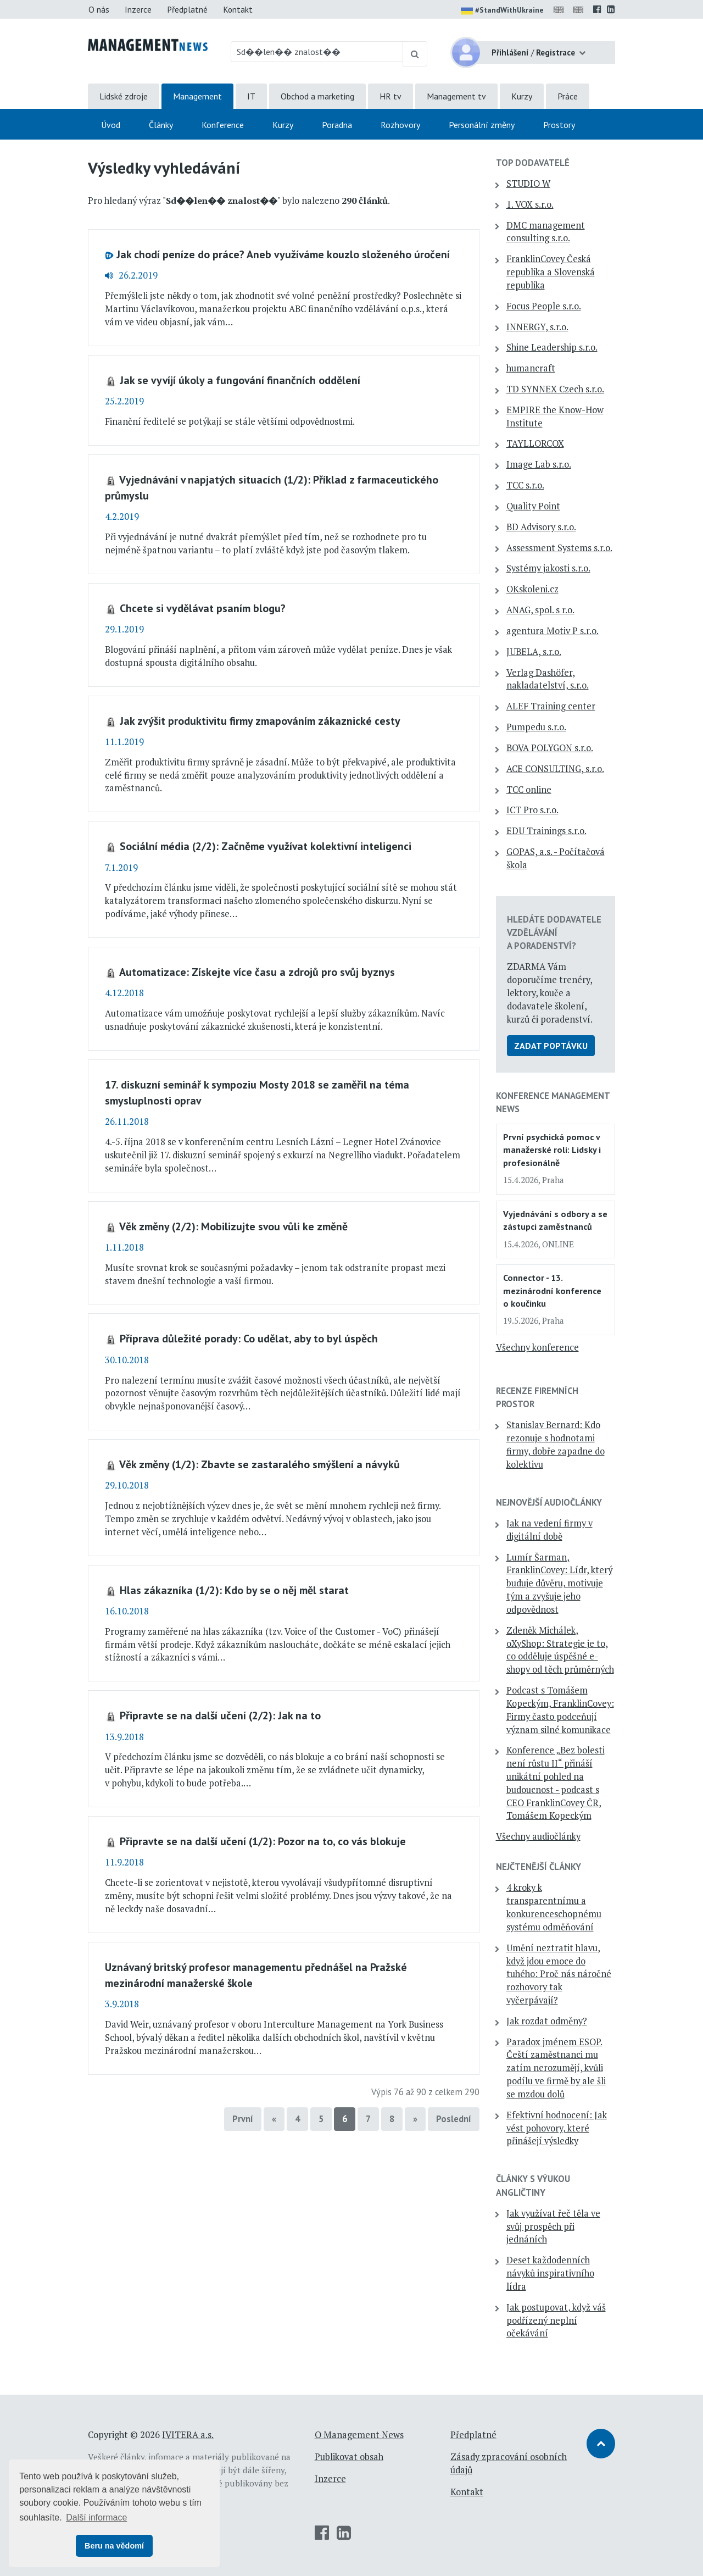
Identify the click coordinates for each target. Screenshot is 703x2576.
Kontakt (238, 9)
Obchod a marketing (317, 96)
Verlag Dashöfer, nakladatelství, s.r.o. (547, 679)
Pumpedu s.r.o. (536, 727)
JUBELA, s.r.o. (533, 652)
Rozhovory (400, 124)
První (242, 2119)
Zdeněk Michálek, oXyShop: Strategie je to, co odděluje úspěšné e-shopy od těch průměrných (560, 1649)
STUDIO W (528, 183)
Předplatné (187, 9)
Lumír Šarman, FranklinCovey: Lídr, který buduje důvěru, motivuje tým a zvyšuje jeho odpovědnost (559, 1583)
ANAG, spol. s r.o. (540, 610)
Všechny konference (537, 1347)
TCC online (528, 790)
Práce (567, 96)
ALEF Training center (550, 706)
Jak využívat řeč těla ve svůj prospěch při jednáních (553, 2226)
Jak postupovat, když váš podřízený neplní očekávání (556, 2320)
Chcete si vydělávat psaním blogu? (203, 608)
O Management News (359, 2435)
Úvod (110, 124)
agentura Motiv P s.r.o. (552, 631)
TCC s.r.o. (525, 485)
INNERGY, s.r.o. (537, 327)
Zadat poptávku (551, 1045)
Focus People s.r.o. (543, 306)
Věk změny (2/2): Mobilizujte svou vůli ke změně (233, 1226)
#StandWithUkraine (502, 11)
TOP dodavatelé (533, 163)
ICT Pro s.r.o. (532, 810)
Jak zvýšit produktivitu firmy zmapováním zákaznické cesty (260, 721)
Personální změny (482, 124)
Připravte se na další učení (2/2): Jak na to (220, 1715)
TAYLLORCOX (535, 443)
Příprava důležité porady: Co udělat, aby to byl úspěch (249, 1338)
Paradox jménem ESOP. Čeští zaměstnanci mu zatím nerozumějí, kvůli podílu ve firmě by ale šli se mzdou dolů (556, 2068)
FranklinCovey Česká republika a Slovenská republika (550, 272)
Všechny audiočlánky (538, 1836)
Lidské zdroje (123, 96)
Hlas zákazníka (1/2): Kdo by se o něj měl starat (234, 1590)
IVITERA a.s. (188, 2435)
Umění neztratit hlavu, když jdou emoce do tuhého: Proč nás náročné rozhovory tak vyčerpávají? (558, 1974)
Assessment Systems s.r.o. (559, 548)
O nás (98, 9)
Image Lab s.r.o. (538, 464)
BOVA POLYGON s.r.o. (549, 748)
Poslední (453, 2119)
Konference (223, 124)
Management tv (456, 96)
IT (251, 96)
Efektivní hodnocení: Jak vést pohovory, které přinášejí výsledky (556, 2128)
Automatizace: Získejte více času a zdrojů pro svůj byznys (257, 972)
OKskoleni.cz (532, 589)
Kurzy (521, 96)
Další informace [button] (96, 2517)
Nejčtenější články (538, 1867)
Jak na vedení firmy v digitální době (549, 1529)
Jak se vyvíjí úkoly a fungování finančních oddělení (240, 380)
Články (161, 124)
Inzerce (138, 9)
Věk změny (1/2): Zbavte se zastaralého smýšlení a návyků (259, 1464)
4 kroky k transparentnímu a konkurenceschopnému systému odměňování (553, 1907)
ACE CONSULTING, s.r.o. (555, 769)
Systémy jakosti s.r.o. (548, 568)
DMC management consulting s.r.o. (545, 232)
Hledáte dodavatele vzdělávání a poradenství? (554, 932)
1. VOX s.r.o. (530, 204)
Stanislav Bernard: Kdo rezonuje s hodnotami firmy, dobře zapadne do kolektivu (555, 1444)
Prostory (559, 124)
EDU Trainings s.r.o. (546, 831)
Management (197, 96)
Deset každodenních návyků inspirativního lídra (550, 2273)
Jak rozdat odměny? (546, 2021)
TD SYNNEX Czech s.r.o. (555, 389)
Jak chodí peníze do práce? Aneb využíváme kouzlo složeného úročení (283, 254)
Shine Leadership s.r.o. (552, 347)
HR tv (390, 96)
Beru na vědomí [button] (114, 2545)
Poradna (337, 124)
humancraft (530, 368)
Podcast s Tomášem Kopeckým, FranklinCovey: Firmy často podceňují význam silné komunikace (560, 1709)
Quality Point (533, 506)
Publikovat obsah (349, 2457)
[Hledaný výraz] (317, 51)
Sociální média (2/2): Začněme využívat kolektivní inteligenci (265, 846)
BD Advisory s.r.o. (541, 527)
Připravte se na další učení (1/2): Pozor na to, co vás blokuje (263, 1841)
